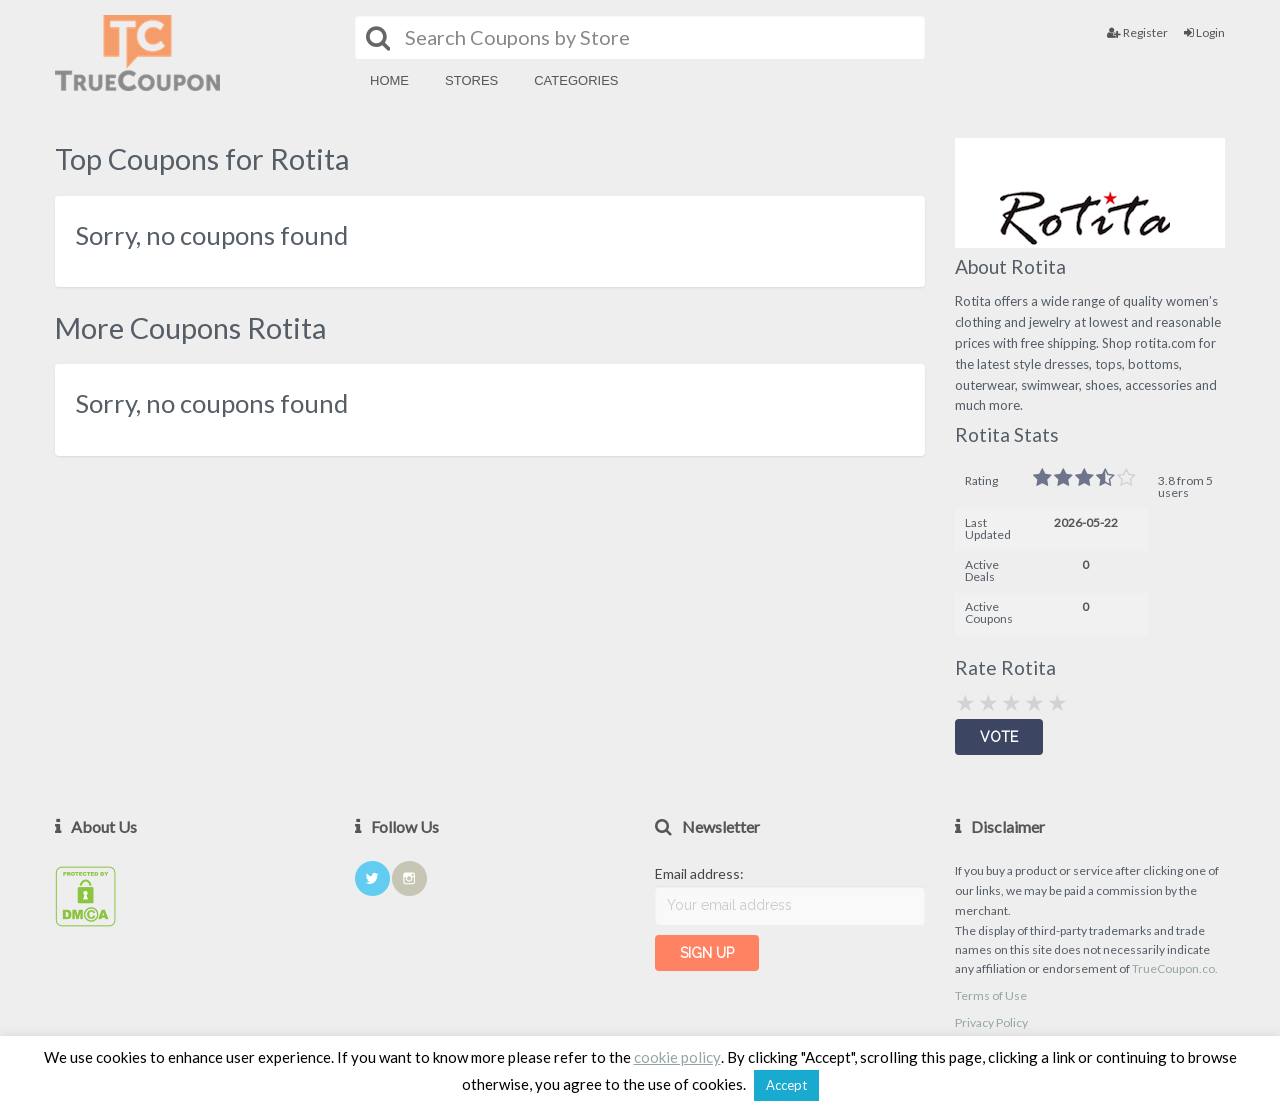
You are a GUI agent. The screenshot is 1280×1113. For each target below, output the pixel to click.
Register (1137, 32)
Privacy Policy (991, 1022)
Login (1204, 32)
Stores (471, 80)
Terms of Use (991, 995)
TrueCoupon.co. (1175, 968)
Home (389, 80)
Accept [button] (786, 1085)
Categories (576, 80)
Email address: (699, 873)
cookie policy (677, 1057)
